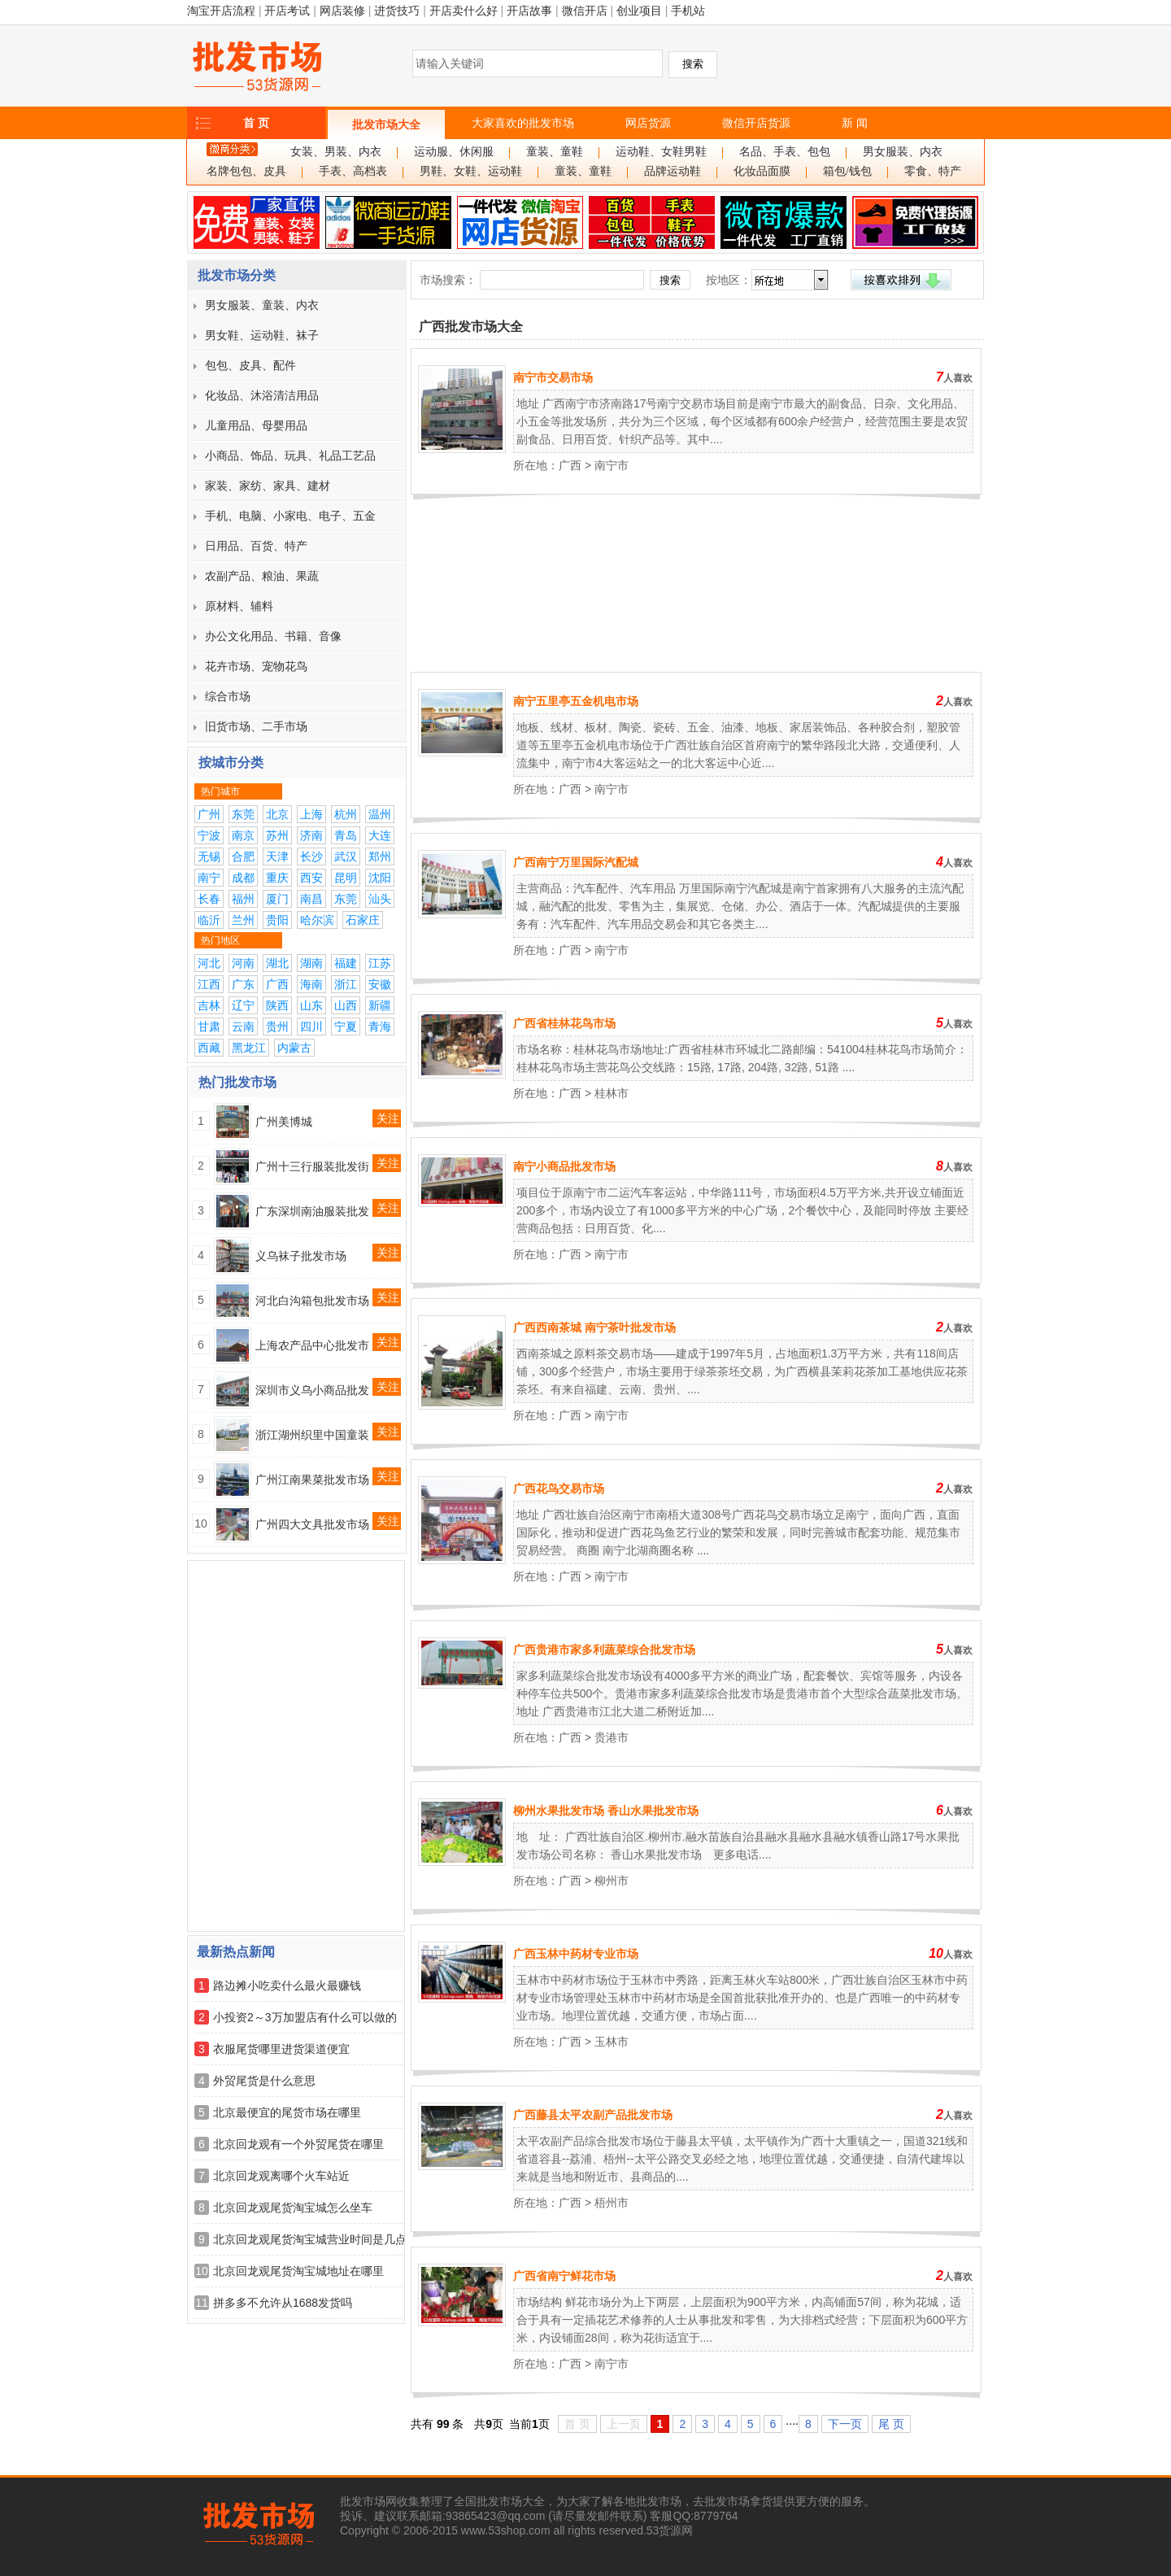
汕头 (379, 898)
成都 (243, 877)
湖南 (311, 963)
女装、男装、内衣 (335, 152)
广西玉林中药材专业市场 (575, 1953)
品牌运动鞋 (672, 171)
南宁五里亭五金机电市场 (575, 701)
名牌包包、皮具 (246, 171)
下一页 (845, 2423)
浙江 (345, 984)
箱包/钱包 (847, 171)
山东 (311, 1005)
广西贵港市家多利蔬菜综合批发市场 (604, 1649)
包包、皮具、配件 (250, 365)
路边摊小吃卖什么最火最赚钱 (287, 1985)
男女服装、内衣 (902, 152)
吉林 (209, 1005)
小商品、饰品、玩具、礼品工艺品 (290, 455)
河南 (243, 963)
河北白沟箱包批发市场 (312, 1300)
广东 (243, 984)
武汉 (345, 856)
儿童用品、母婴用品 (256, 425)
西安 (311, 877)
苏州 (277, 835)
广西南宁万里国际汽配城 (575, 862)
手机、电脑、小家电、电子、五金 (290, 515)
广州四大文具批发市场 (312, 1524)
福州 (243, 898)
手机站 (688, 10)
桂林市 (611, 1093)
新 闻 (855, 122)
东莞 (243, 814)
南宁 (209, 877)
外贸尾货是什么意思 (264, 2080)
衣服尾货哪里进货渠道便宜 (281, 2048)
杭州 (345, 814)
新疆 (379, 1005)
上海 (311, 814)
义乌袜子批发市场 (300, 1255)
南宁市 (611, 465)
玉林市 (611, 2041)
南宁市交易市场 (553, 377)
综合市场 (227, 696)
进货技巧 (397, 10)
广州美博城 (283, 1121)
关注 (388, 1118)
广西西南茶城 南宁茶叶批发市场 (594, 1327)
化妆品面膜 (762, 171)
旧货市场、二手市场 (256, 726)
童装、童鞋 (554, 152)
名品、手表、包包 (784, 152)
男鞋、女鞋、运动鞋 (471, 171)
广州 (209, 814)
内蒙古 (294, 1047)
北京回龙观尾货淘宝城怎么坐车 (292, 2207)
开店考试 (287, 10)
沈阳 (379, 877)
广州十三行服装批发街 (312, 1166)
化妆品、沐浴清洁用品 (262, 395)
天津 (277, 856)
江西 (209, 984)
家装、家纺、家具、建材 (267, 485)
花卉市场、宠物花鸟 (256, 666)
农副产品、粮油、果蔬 (262, 575)
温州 (379, 814)
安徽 (379, 984)
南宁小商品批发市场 (564, 1166)
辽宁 (243, 1005)
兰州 (243, 919)
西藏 (209, 1047)
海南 (311, 984)
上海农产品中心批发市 (312, 1345)
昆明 (345, 877)
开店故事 (529, 10)
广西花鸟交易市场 (558, 1488)
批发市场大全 (386, 124)
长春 (209, 898)
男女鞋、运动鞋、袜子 (262, 335)
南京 (243, 835)
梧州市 (611, 2202)
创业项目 (639, 10)
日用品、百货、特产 (256, 545)
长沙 (311, 856)
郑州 (379, 856)
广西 (277, 984)
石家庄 (363, 919)
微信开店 (584, 10)
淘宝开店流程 (221, 10)
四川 (311, 1026)
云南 (243, 1026)
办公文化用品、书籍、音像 (273, 636)
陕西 (277, 1005)
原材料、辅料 (239, 605)
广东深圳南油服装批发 (312, 1211)
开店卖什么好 (463, 10)
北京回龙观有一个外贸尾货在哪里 (298, 2144)
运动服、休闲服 (454, 152)
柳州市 (611, 1880)
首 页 (256, 122)
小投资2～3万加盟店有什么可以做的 (305, 2017)
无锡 (209, 856)
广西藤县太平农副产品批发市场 (593, 2114)
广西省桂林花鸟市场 (564, 1023)
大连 (379, 835)
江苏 (379, 963)
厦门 (277, 898)
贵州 (277, 1026)
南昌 (311, 898)
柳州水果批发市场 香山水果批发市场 (606, 1810)
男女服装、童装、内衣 (262, 305)
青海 (379, 1026)
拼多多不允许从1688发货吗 (282, 2302)
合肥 (243, 856)
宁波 (209, 835)
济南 (311, 835)
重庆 (277, 877)
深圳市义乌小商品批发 (312, 1390)
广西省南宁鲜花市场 (564, 2275)
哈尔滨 (317, 919)
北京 (277, 814)
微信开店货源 (756, 122)
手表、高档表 (353, 171)
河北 (209, 963)
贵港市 (611, 1737)
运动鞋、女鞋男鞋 (661, 152)
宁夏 (345, 1026)
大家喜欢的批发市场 (523, 122)
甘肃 (209, 1026)
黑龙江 (249, 1047)
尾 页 (891, 2423)
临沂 (209, 919)
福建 (345, 963)
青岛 (345, 835)
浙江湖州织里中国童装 (312, 1434)
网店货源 (648, 122)
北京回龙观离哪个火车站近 (281, 2175)
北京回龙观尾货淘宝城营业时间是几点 (310, 2239)
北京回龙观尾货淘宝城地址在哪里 (298, 2270)
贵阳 (277, 919)
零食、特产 (932, 171)
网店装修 (342, 10)
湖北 (277, 963)
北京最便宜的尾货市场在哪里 (287, 2112)
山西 (345, 1005)
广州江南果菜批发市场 (312, 1479)
